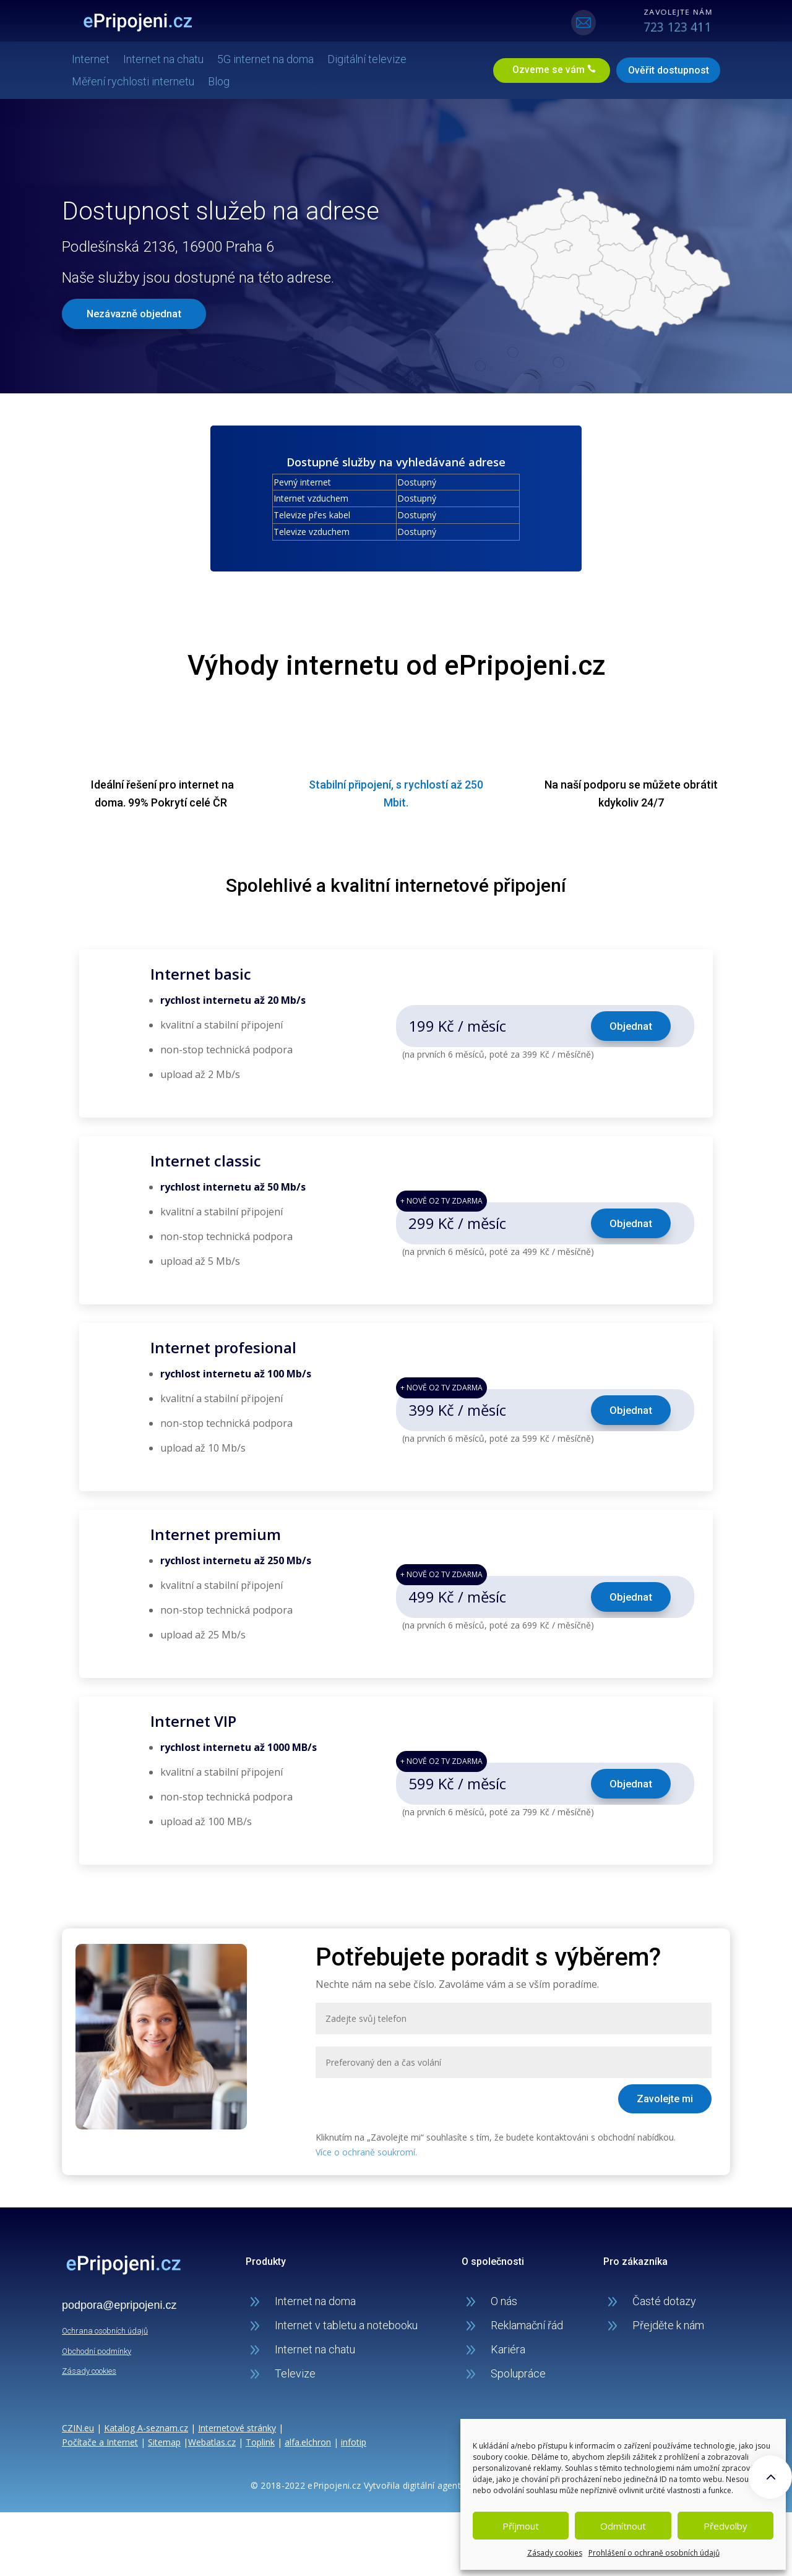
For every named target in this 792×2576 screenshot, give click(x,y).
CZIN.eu (78, 2427)
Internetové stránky (237, 2427)
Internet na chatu (168, 58)
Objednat (630, 1025)
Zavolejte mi (665, 2097)
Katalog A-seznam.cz (146, 2427)
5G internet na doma (270, 58)
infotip (353, 2441)
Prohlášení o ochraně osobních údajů (654, 2553)
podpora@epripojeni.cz (119, 2304)
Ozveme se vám (543, 69)
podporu (604, 783)
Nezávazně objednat (135, 312)
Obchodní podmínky (96, 2350)
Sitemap (164, 2441)
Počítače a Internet (100, 2441)
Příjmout (520, 2526)
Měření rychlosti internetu (138, 80)
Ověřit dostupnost (663, 69)
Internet (95, 58)
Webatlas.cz (212, 2441)
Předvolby (725, 2526)
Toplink (260, 2441)
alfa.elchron (308, 2441)
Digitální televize (371, 58)
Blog (224, 80)
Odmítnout (623, 2526)
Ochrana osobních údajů (105, 2330)
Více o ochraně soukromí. (366, 2151)
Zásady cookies (554, 2553)
